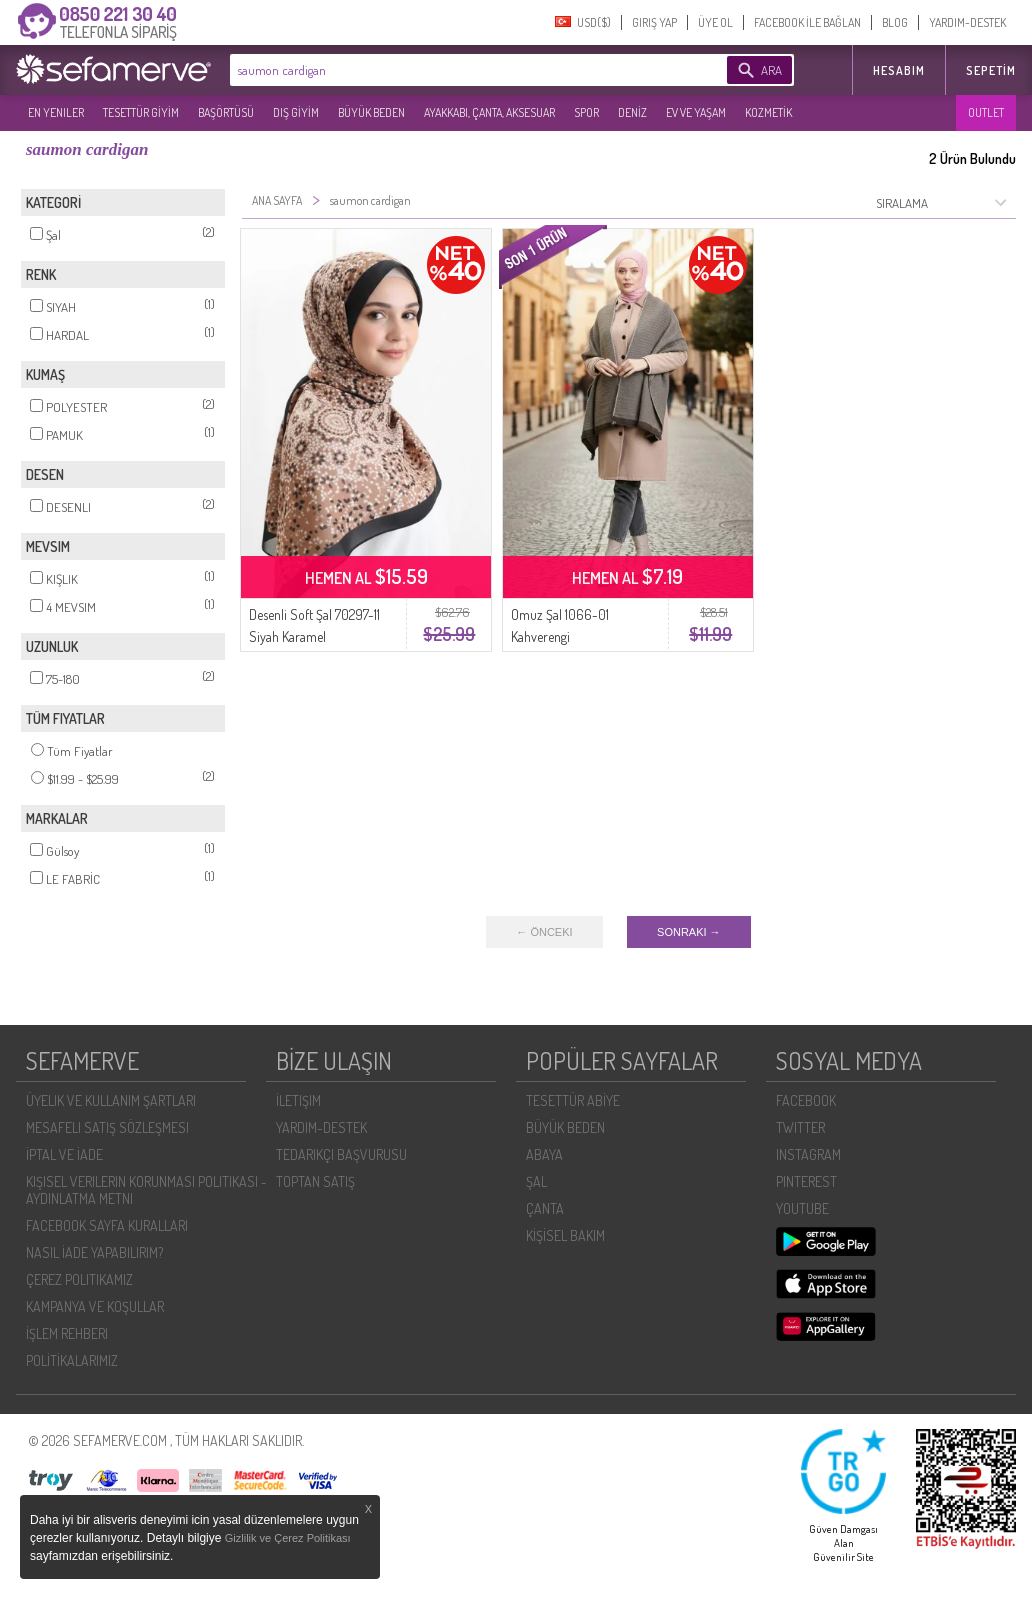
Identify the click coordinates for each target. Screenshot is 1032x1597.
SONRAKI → (689, 932)
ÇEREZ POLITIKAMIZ (79, 1279)
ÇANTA (545, 1208)
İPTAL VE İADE (64, 1154)
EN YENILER (56, 112)
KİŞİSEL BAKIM (565, 1235)
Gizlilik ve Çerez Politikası (288, 1538)
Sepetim (991, 70)
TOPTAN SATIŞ (315, 1181)
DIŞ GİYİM (296, 112)
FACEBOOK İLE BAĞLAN (807, 22)
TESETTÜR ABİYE (573, 1100)
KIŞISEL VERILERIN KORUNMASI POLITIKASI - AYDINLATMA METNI (146, 1190)
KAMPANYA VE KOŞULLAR (95, 1306)
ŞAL (536, 1181)
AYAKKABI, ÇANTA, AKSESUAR (489, 112)
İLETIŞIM (298, 1100)
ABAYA (544, 1154)
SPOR (586, 112)
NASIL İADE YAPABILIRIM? (94, 1252)
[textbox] (448, 70)
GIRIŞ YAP (654, 22)
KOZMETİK (768, 112)
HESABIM (899, 70)
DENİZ (632, 112)
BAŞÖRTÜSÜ (226, 112)
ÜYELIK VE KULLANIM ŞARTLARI (111, 1100)
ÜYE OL (715, 22)
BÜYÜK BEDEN (371, 112)
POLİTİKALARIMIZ (72, 1360)
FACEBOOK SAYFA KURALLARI (107, 1225)
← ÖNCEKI (544, 932)
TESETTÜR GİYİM (141, 112)
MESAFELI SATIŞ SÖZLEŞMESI (107, 1127)
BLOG (895, 22)
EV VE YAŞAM (696, 112)
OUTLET (986, 112)
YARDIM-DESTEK (967, 22)
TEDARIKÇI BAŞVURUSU (341, 1154)
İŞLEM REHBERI (67, 1333)
